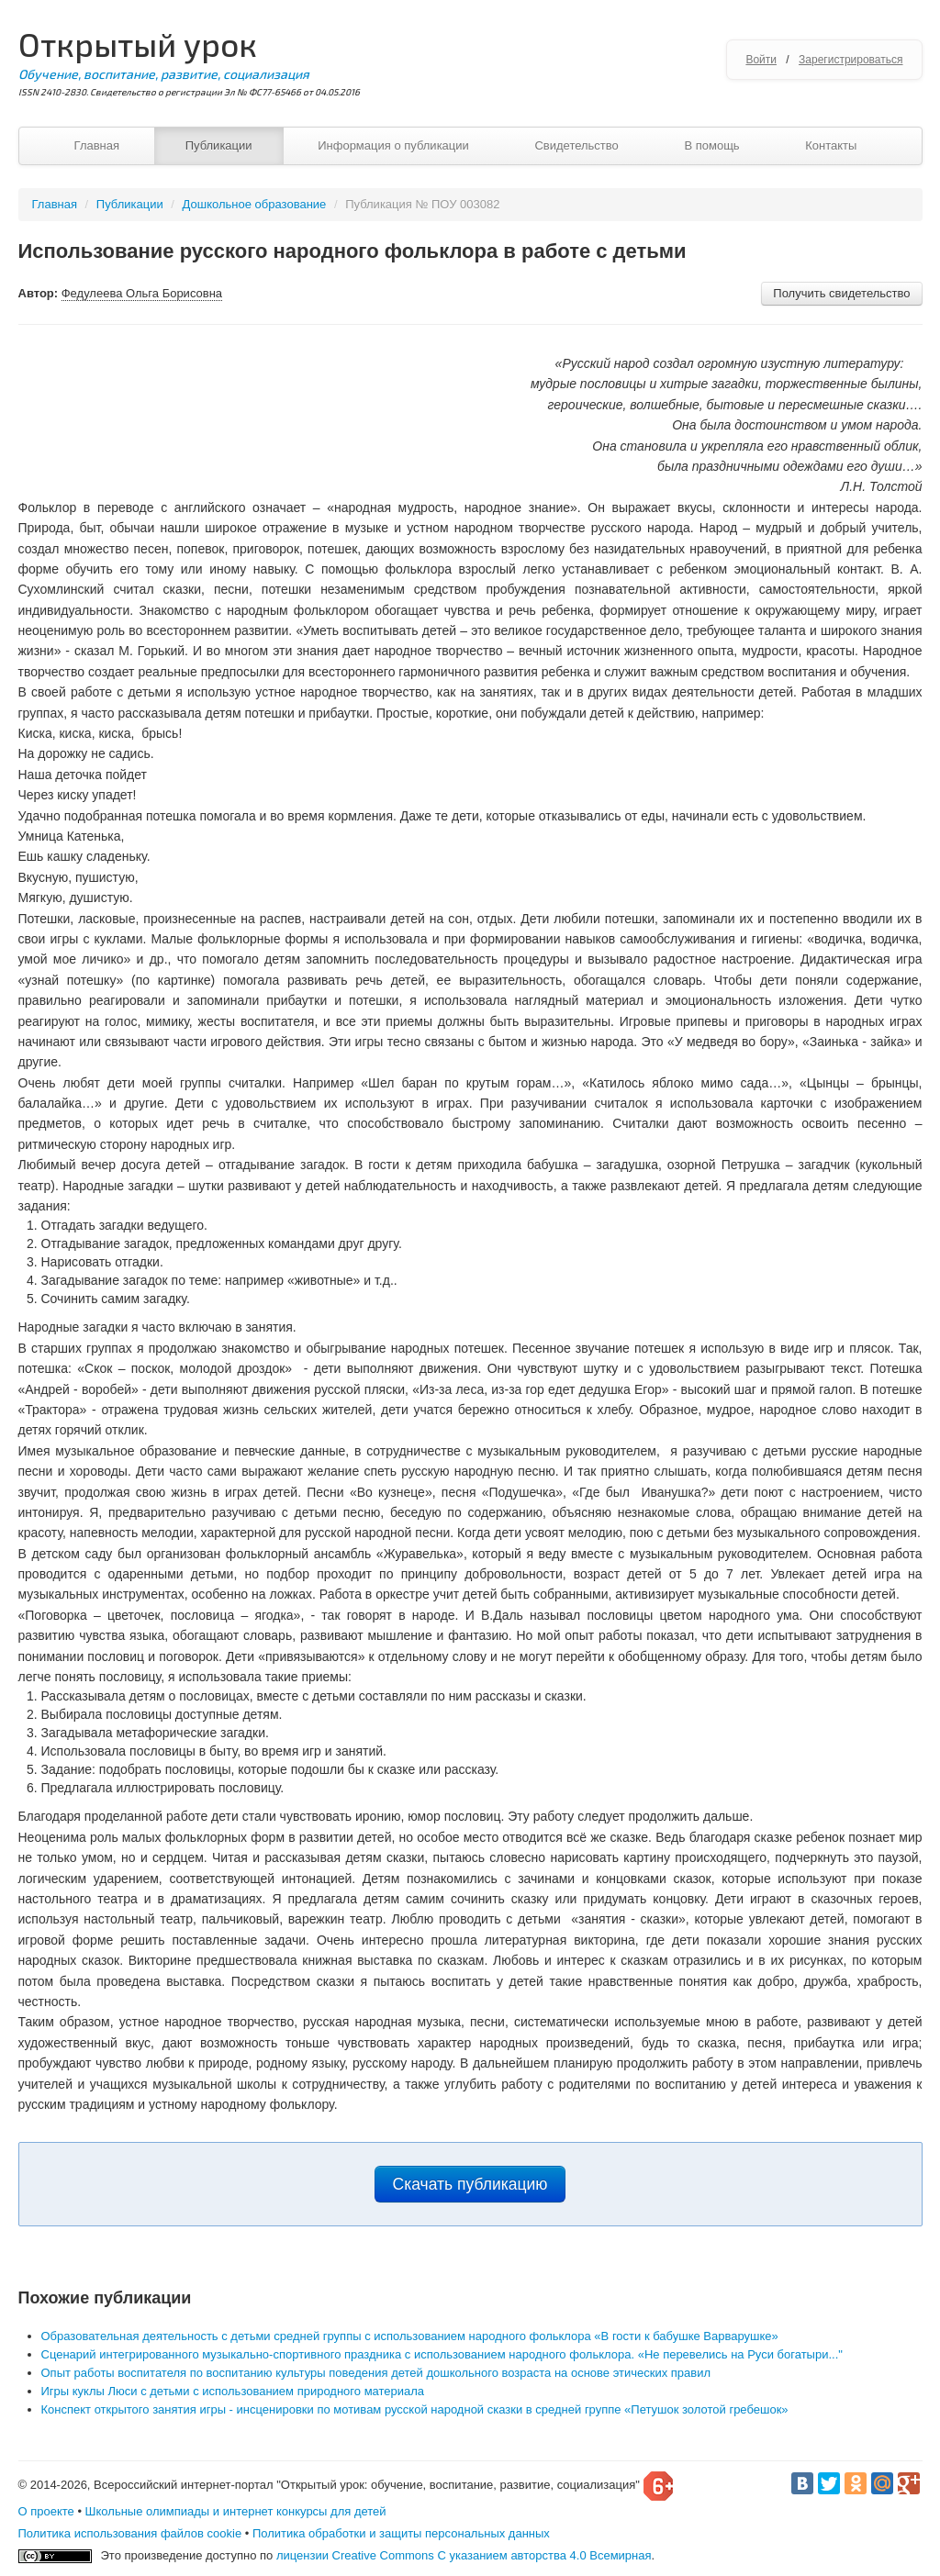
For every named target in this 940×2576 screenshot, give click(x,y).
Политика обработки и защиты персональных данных (401, 2533)
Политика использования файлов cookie (130, 2533)
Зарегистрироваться (850, 59)
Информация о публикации (393, 145)
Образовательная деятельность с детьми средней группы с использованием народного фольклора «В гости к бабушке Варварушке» (409, 2336)
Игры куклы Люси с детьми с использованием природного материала (233, 2391)
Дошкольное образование (255, 204)
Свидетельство (576, 145)
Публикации (218, 145)
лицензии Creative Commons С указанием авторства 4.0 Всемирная (464, 2555)
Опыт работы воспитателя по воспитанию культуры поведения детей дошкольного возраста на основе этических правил (376, 2373)
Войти (761, 59)
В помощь (711, 145)
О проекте (46, 2511)
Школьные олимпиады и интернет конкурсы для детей (235, 2511)
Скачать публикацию (470, 2184)
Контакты (830, 145)
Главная (96, 145)
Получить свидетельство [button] (841, 293)
